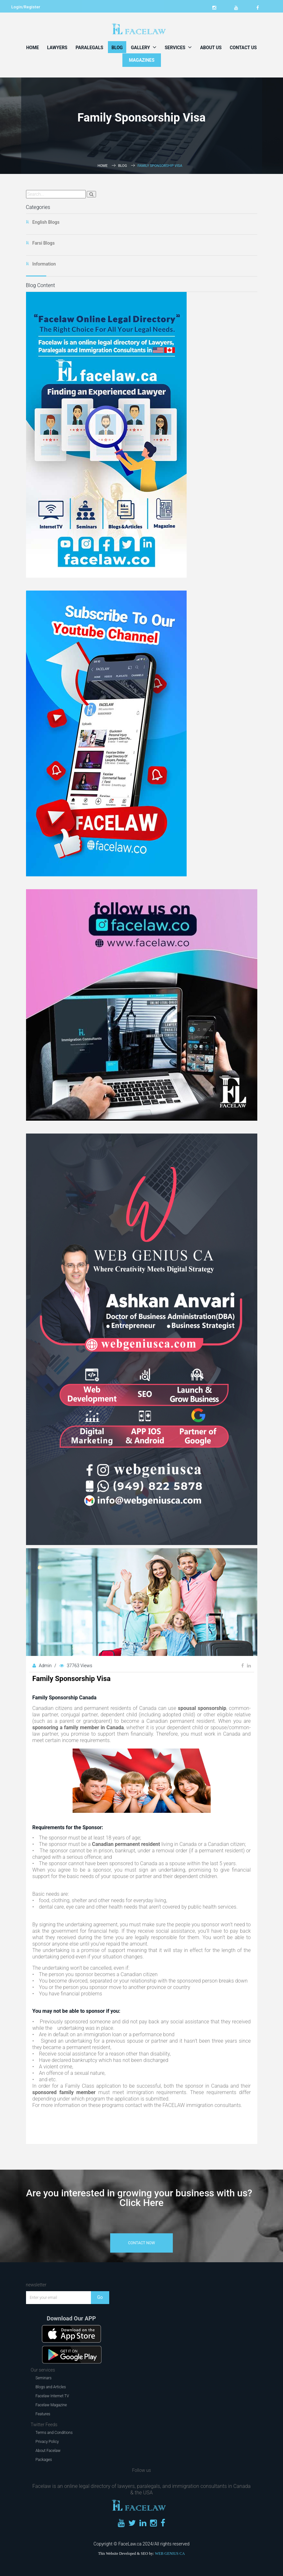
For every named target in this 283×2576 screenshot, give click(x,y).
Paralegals (89, 47)
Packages (44, 2459)
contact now (141, 2243)
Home (32, 47)
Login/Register (25, 7)
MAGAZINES (142, 60)
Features (43, 2414)
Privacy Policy (47, 2441)
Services (178, 47)
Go (100, 2297)
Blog (117, 47)
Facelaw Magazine (51, 2405)
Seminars (44, 2378)
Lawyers (57, 47)
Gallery (144, 47)
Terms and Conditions (54, 2432)
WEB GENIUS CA (170, 2553)
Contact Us (243, 47)
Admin (46, 1665)
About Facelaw (48, 2450)
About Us (211, 47)
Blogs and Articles (51, 2387)
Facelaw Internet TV (52, 2396)
